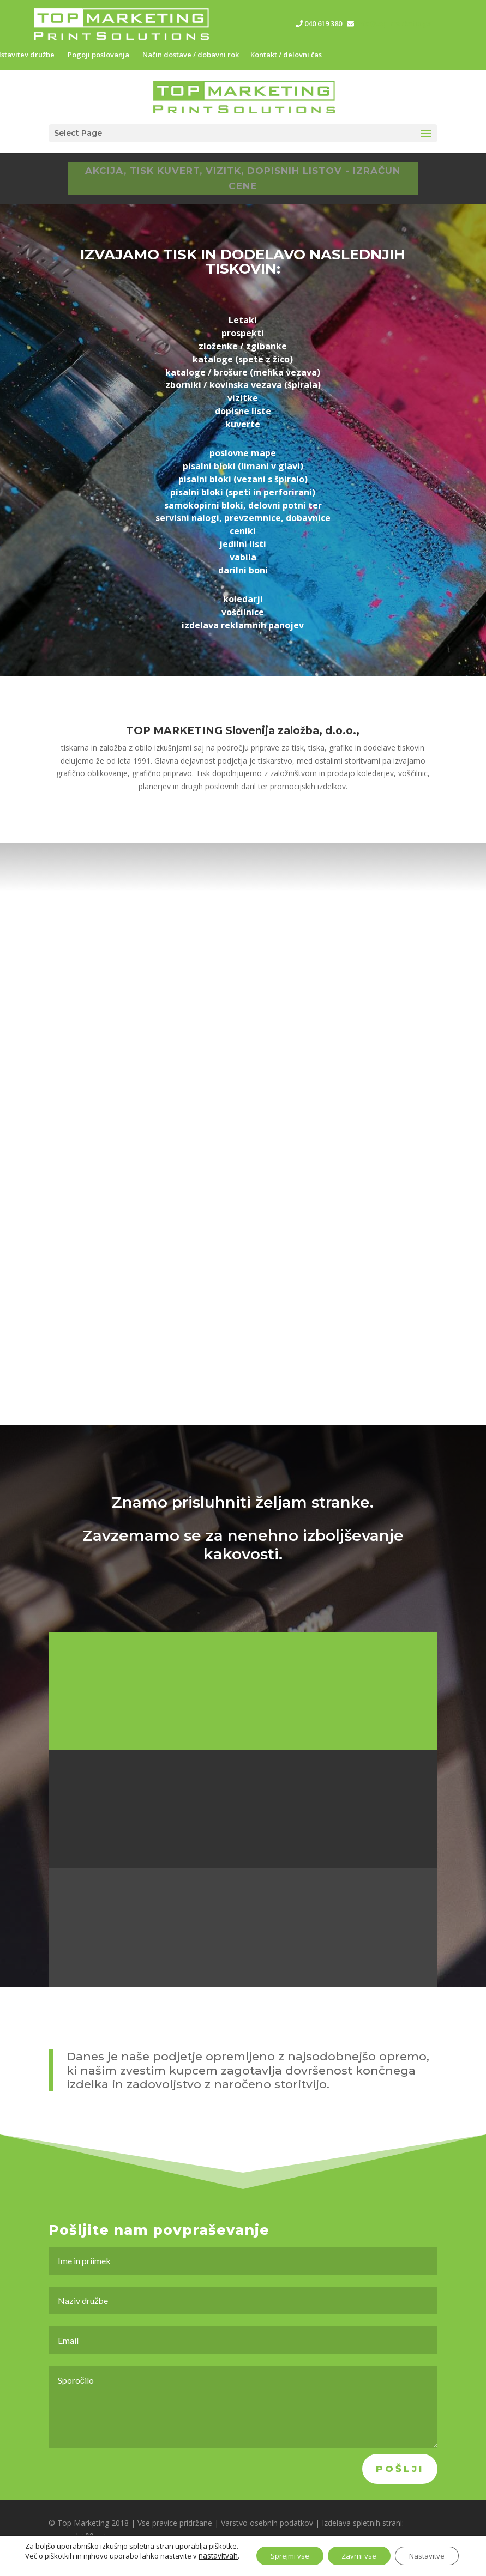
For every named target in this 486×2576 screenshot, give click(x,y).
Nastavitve (427, 2546)
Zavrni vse (353, 2546)
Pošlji (400, 2468)
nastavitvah (41, 2556)
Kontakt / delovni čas (286, 54)
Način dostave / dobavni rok (190, 54)
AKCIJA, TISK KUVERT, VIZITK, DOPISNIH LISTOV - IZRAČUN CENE (242, 178)
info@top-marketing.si (395, 23)
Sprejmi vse (277, 2546)
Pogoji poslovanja (98, 54)
